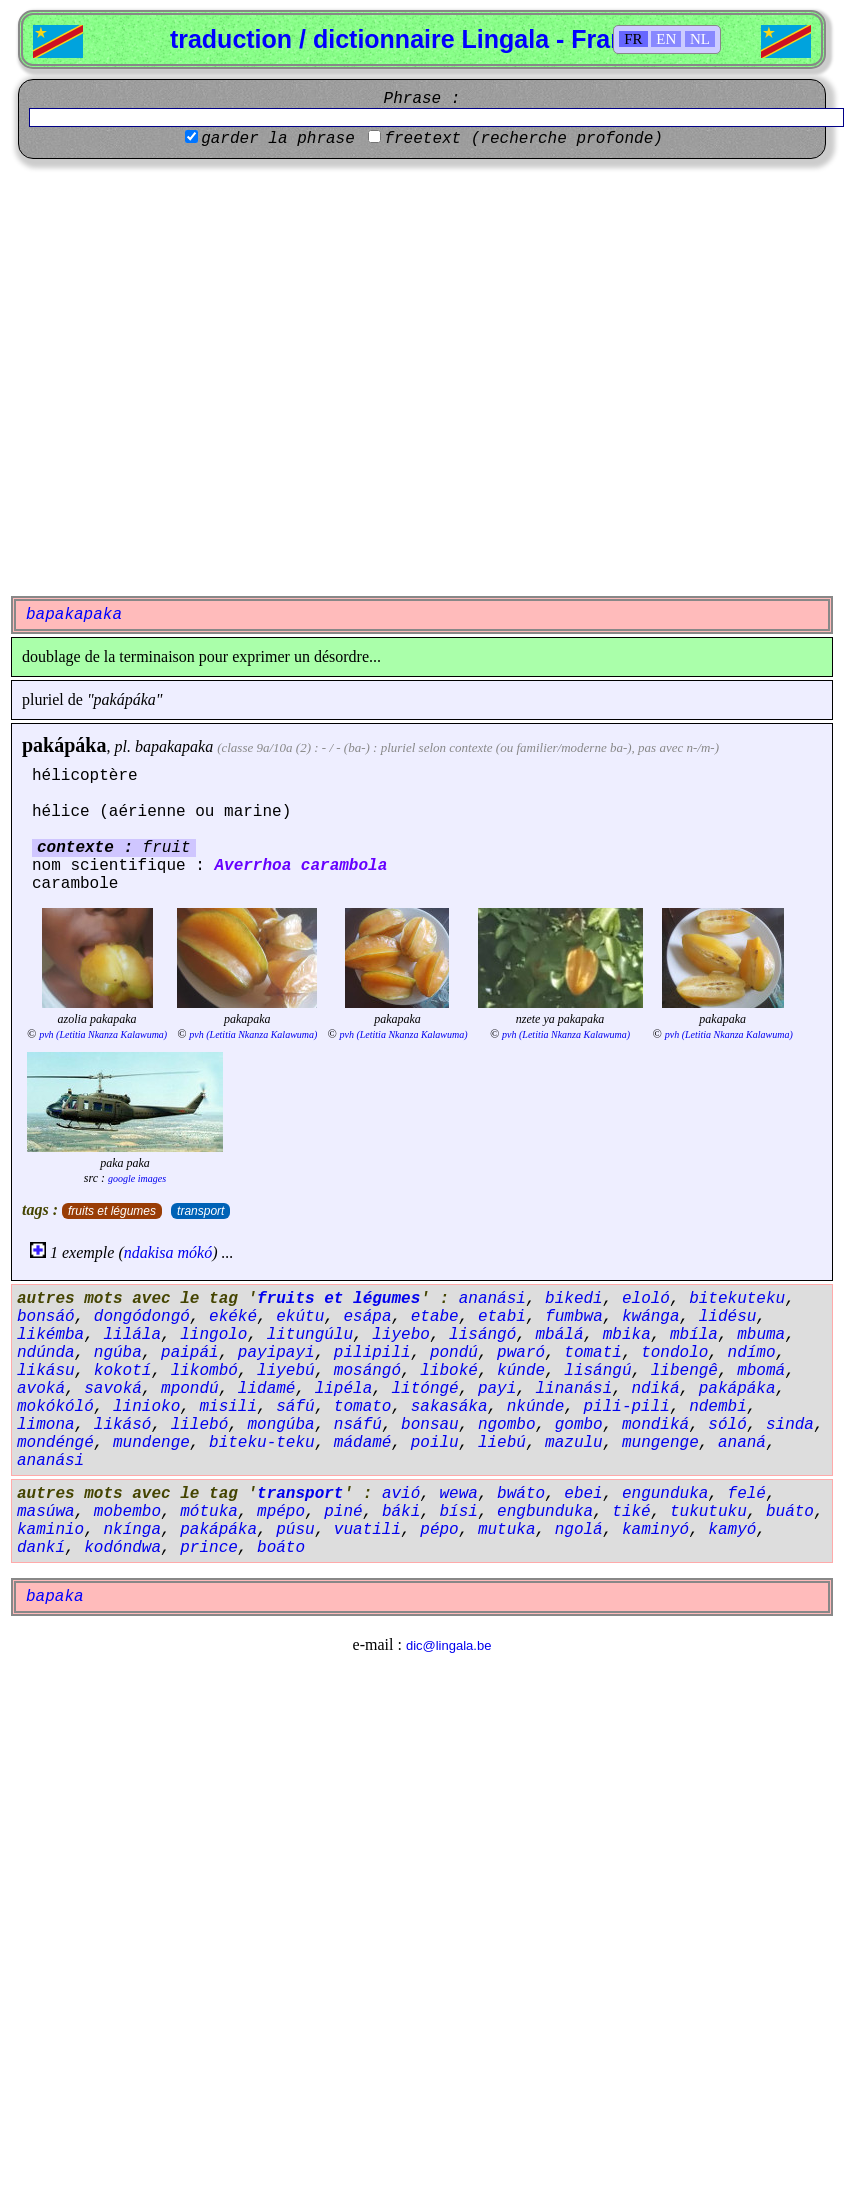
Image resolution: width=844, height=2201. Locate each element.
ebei (583, 1494)
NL (700, 39)
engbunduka (545, 1512)
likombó (204, 1371)
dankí (41, 1548)
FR (633, 39)
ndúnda (46, 1353)
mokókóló (55, 1407)
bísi (458, 1512)
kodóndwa (122, 1548)
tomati (593, 1353)
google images (137, 1178)
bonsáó (46, 1317)
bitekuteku (737, 1299)
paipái (190, 1353)
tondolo (674, 1353)
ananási (492, 1299)
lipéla (344, 1389)
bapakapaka (174, 746)
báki (401, 1512)
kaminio (50, 1530)
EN (666, 39)
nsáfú (358, 1425)
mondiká (655, 1425)
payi (497, 1389)
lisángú (597, 1371)
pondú (454, 1353)
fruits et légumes (112, 1211)
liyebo (401, 1335)
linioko (146, 1407)
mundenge (151, 1443)
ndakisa (149, 1252)
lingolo (213, 1335)
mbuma (761, 1335)
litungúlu (310, 1335)
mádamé (363, 1443)
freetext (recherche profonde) (523, 139)
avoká (41, 1389)
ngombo (507, 1425)
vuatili (367, 1530)
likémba (50, 1335)
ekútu (300, 1317)
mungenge (660, 1443)
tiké (631, 1512)
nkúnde (536, 1407)
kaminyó (655, 1530)
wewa (458, 1494)
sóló (727, 1425)
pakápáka (64, 745)
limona (46, 1425)
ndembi (718, 1407)
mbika (627, 1335)
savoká (113, 1389)
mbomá (761, 1371)
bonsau (430, 1425)
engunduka (665, 1494)
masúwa (46, 1512)
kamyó (732, 1530)
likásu (46, 1371)
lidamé (267, 1389)
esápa (367, 1317)
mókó (195, 1252)
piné (343, 1512)
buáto (790, 1512)
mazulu (574, 1443)
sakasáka (449, 1407)
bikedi (574, 1299)
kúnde (521, 1371)
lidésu (728, 1317)
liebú (502, 1443)
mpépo (281, 1512)
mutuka (507, 1530)
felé (747, 1494)
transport (200, 1211)
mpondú (190, 1389)
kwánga (651, 1317)
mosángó (367, 1371)
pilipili (372, 1353)
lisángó (482, 1335)
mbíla (694, 1335)
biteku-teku (262, 1443)
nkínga (132, 1530)
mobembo (127, 1512)
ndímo (752, 1353)
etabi (502, 1317)
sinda (790, 1425)
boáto (281, 1548)
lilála (132, 1335)
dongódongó (142, 1317)
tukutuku (708, 1512)
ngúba (118, 1353)
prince (209, 1548)
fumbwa (574, 1317)
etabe (435, 1317)
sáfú (295, 1407)
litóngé (424, 1389)
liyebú (286, 1371)
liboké (449, 1371)
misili (228, 1407)
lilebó (200, 1425)
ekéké (233, 1317)
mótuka (209, 1512)
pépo (439, 1530)
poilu (435, 1443)
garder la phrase (278, 139)
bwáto (521, 1494)
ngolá (579, 1530)
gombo (579, 1425)
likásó (123, 1425)
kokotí (123, 1371)
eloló (646, 1299)
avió (401, 1494)
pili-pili (627, 1407)
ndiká (656, 1389)
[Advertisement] (203, 377)
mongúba (280, 1425)
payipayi (276, 1353)
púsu (295, 1530)
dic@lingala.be (448, 1645)
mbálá (560, 1335)
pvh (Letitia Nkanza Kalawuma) (103, 1034)
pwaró (521, 1353)
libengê (684, 1371)
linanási (574, 1389)
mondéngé (55, 1443)
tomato (363, 1407)
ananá (742, 1443)
